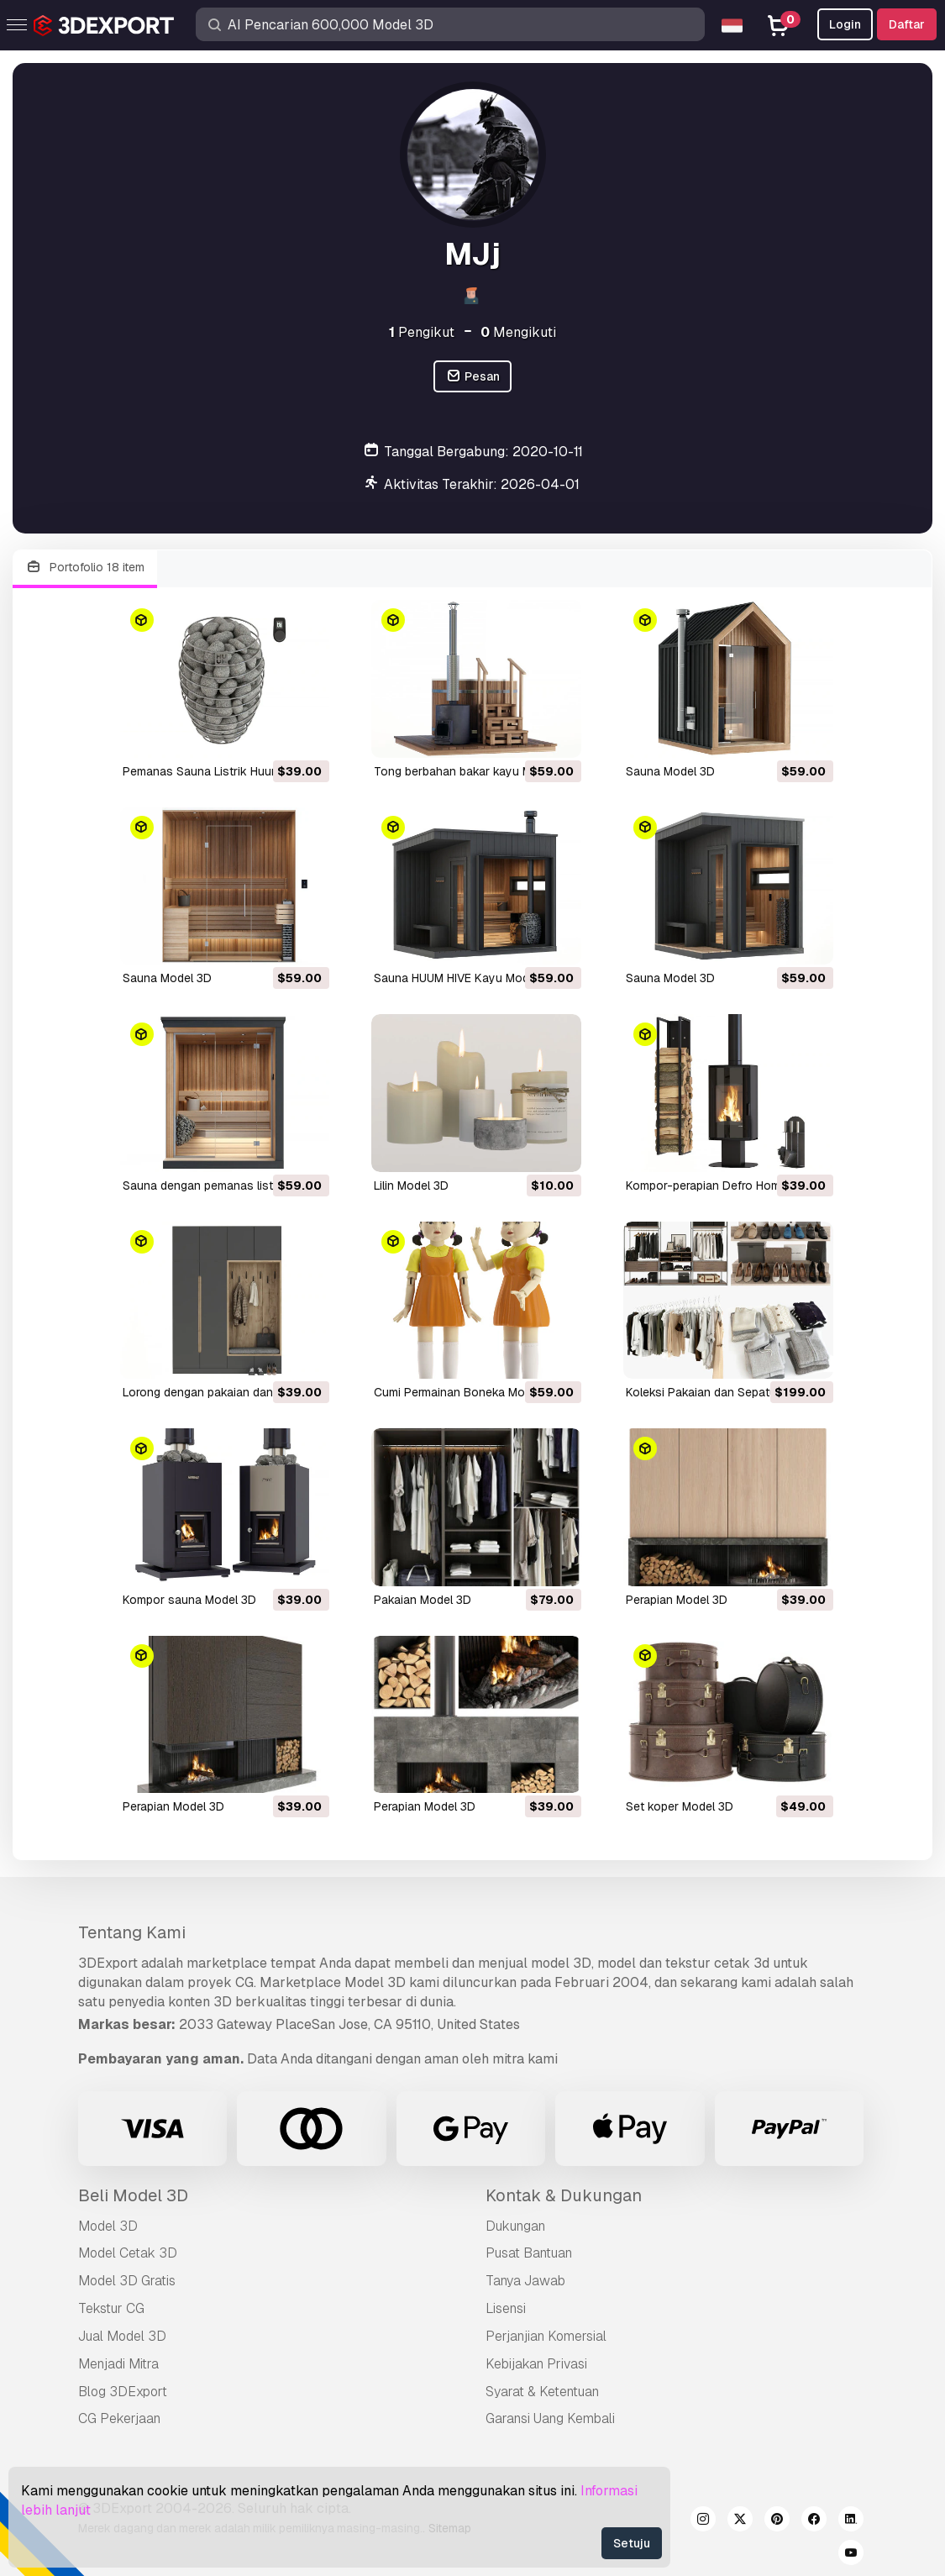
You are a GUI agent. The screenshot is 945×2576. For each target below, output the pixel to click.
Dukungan (515, 2226)
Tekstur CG (111, 2308)
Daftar (907, 24)
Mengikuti (518, 332)
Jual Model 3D (122, 2336)
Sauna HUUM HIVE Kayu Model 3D (465, 978)
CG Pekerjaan (119, 2418)
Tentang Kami (132, 1932)
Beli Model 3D (133, 2195)
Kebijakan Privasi (536, 2364)
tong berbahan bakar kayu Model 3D (474, 771)
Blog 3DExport (122, 2391)
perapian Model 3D (676, 1599)
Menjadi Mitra (118, 2364)
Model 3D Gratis (127, 2280)
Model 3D (108, 2226)
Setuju (631, 2543)
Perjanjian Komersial (546, 2336)
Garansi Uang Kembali (550, 2418)
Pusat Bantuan (529, 2253)
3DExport (108, 1963)
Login (845, 24)
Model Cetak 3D (127, 2253)
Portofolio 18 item (84, 568)
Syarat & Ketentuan (542, 2391)
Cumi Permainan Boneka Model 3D (466, 1392)
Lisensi (506, 2308)
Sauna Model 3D (670, 771)
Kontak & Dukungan (564, 2195)
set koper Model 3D (679, 1806)
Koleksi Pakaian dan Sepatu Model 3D (728, 1392)
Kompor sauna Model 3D (189, 1599)
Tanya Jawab (525, 2280)
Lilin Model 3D (411, 1185)
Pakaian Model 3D (422, 1599)
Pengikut (421, 332)
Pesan (472, 377)
